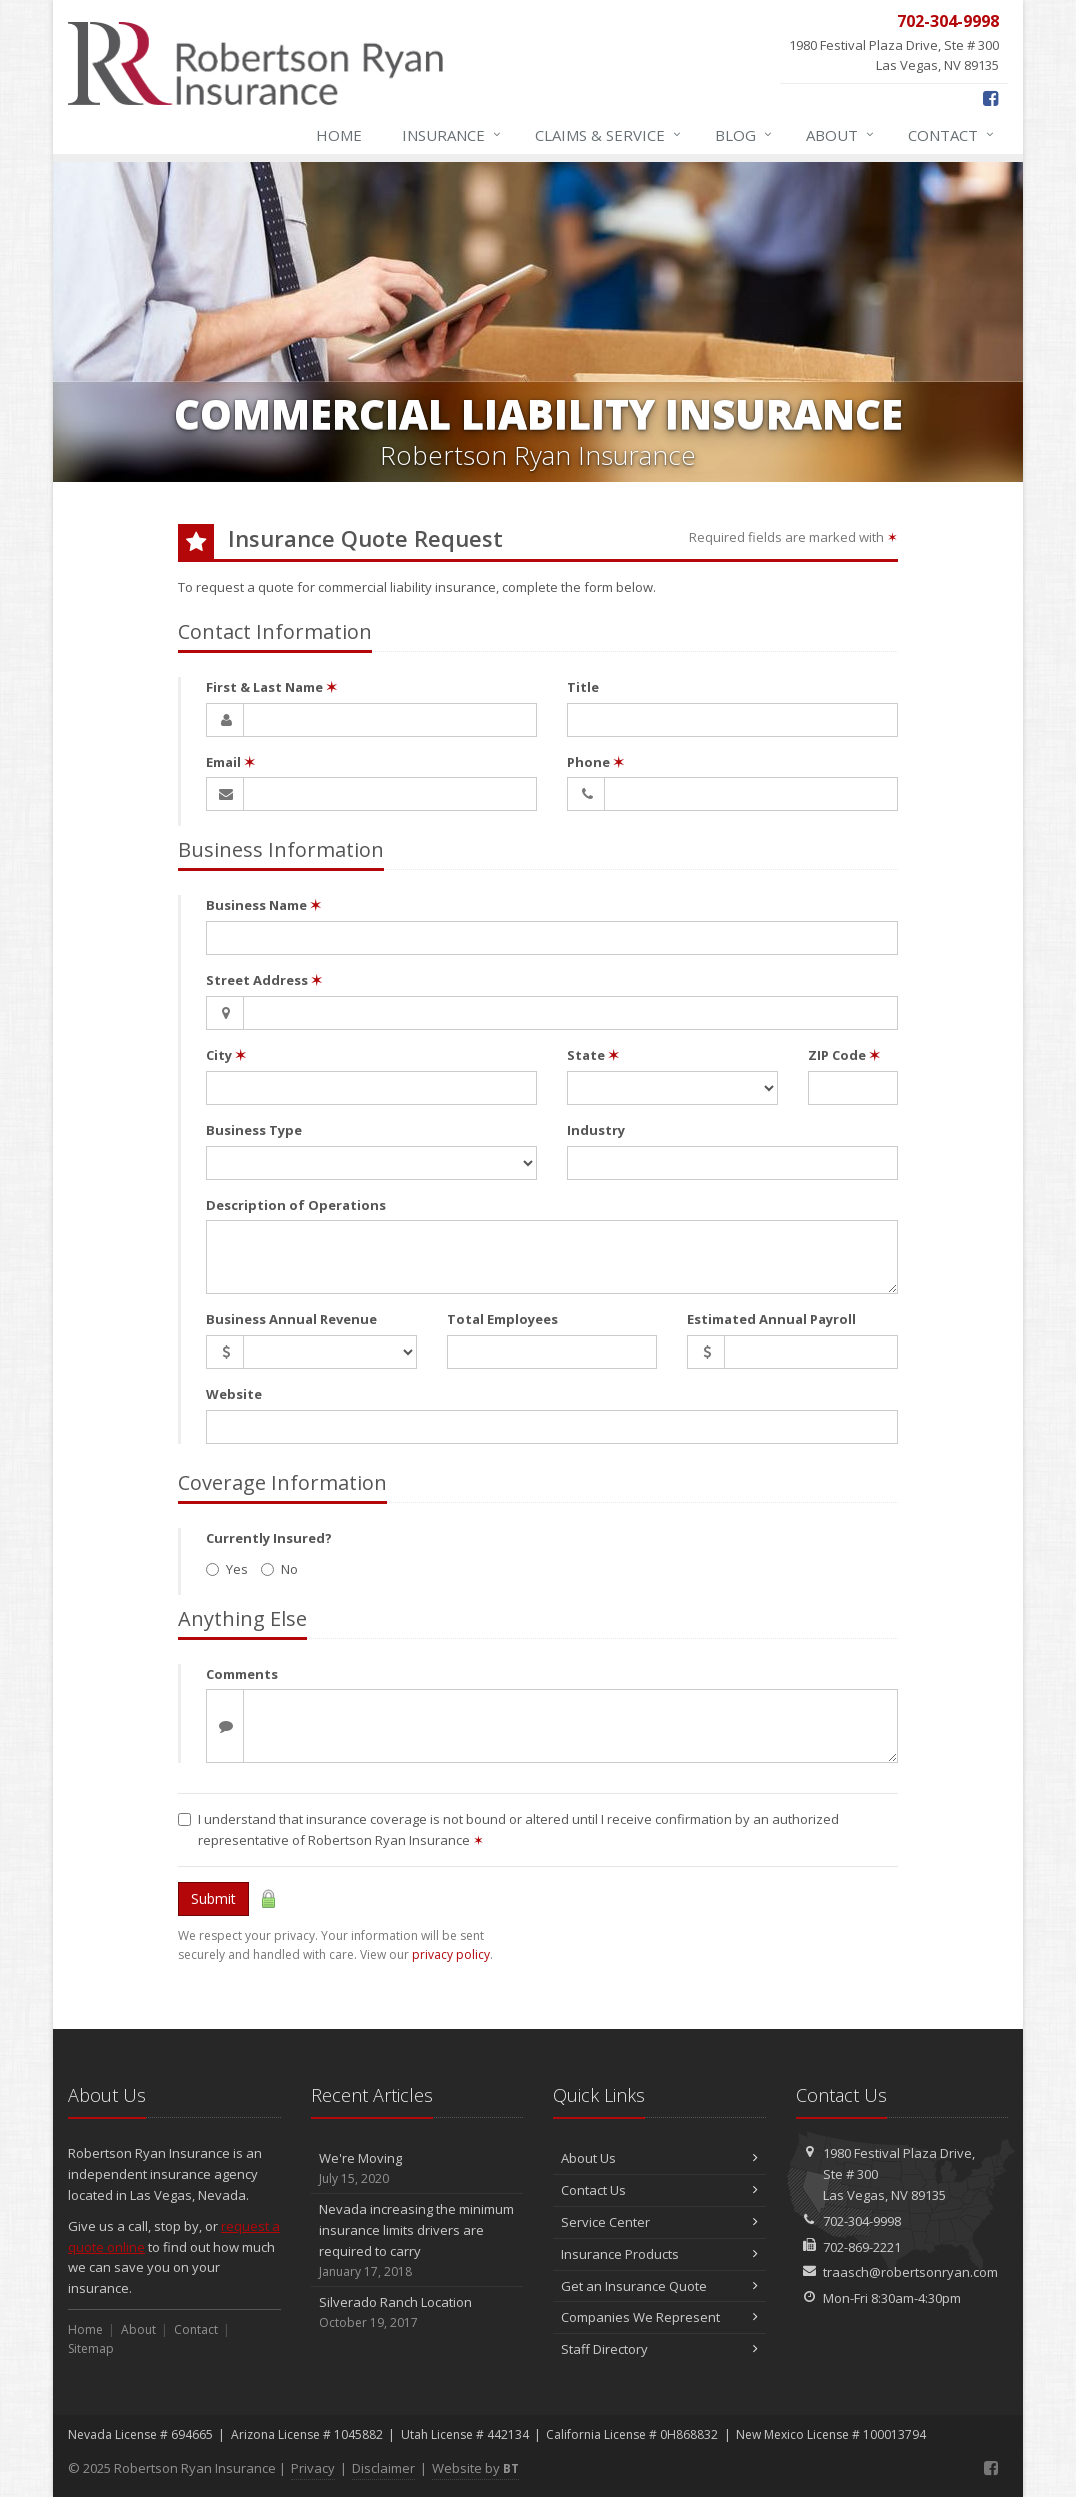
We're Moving (417, 2168)
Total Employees (502, 1319)
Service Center (659, 2222)
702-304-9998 (862, 2221)
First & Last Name (271, 687)
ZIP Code (844, 1055)
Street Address (264, 980)
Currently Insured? (269, 1538)
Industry (596, 1130)
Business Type (254, 1130)
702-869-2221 (862, 2247)
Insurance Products (659, 2254)
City (226, 1055)
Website (234, 1394)
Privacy (313, 2468)
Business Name (263, 905)
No (279, 1569)
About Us (659, 2158)
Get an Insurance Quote (659, 2286)
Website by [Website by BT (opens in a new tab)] (475, 2468)
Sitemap (91, 2348)
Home (339, 135)
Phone (595, 762)
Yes (227, 1569)
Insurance (452, 135)
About (841, 135)
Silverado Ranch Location (417, 2312)
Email (230, 762)
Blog (744, 135)
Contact (952, 135)
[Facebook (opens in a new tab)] (990, 98)
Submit (213, 1898)
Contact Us (659, 2190)
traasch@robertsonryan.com (910, 2272)
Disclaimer (383, 2468)
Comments (242, 1674)
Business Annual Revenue (291, 1319)
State (593, 1055)
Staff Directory (659, 2349)
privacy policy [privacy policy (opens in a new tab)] (451, 1954)
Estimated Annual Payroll (771, 1319)
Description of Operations (296, 1205)
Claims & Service (609, 135)
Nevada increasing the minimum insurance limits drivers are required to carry (417, 2240)
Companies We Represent (659, 2317)
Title (583, 687)
